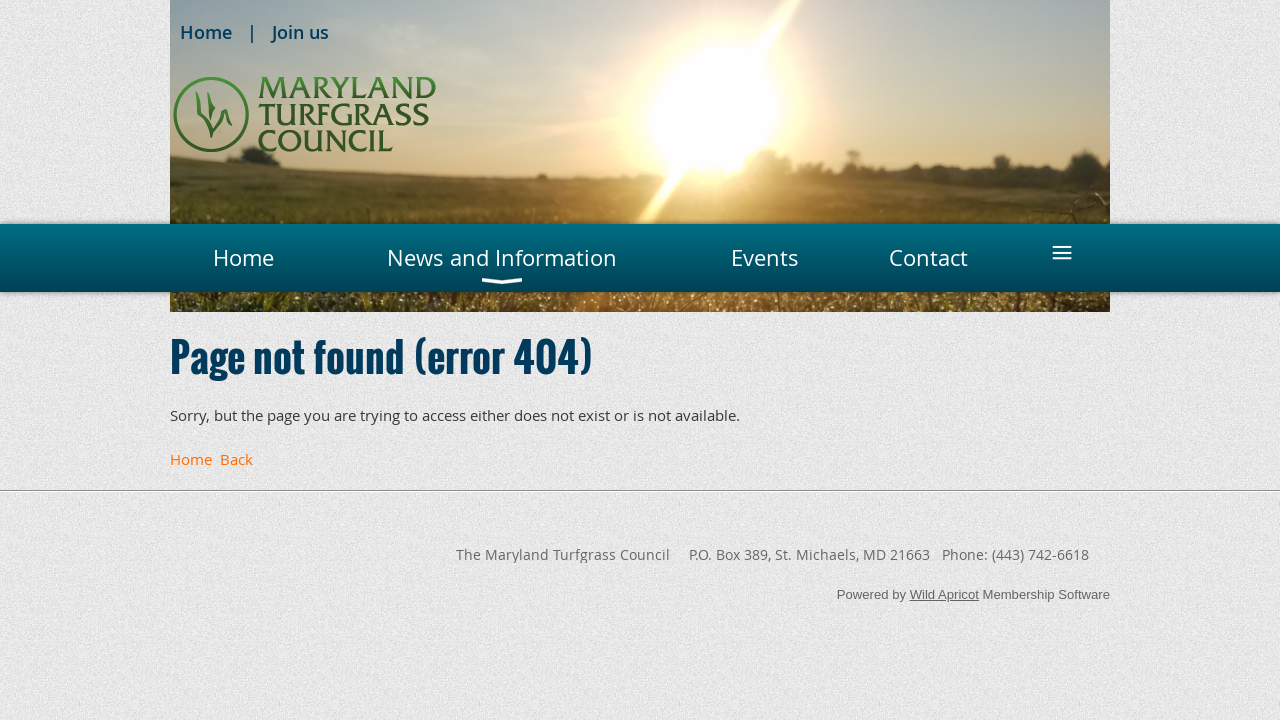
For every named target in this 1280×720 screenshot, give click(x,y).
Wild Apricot (944, 594)
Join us (300, 32)
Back (236, 459)
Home (206, 32)
